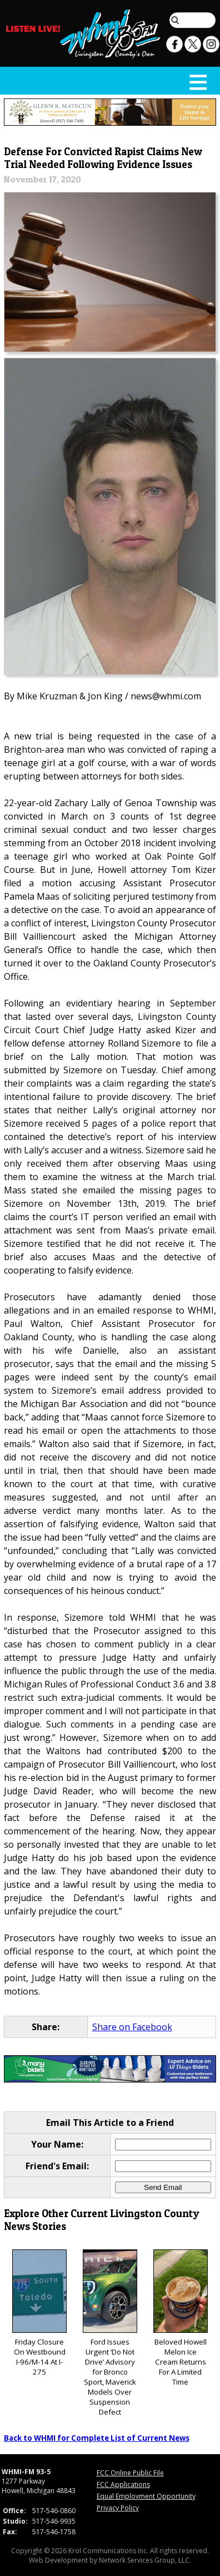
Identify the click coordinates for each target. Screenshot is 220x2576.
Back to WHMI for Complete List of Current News (96, 2438)
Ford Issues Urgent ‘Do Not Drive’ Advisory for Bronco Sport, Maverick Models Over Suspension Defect (110, 2333)
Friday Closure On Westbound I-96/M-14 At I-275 (39, 2313)
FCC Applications (123, 2484)
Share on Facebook (132, 2027)
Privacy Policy (118, 2508)
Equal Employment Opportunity (146, 2496)
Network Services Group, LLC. (145, 2560)
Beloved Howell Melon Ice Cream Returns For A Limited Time (180, 2318)
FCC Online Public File (130, 2473)
